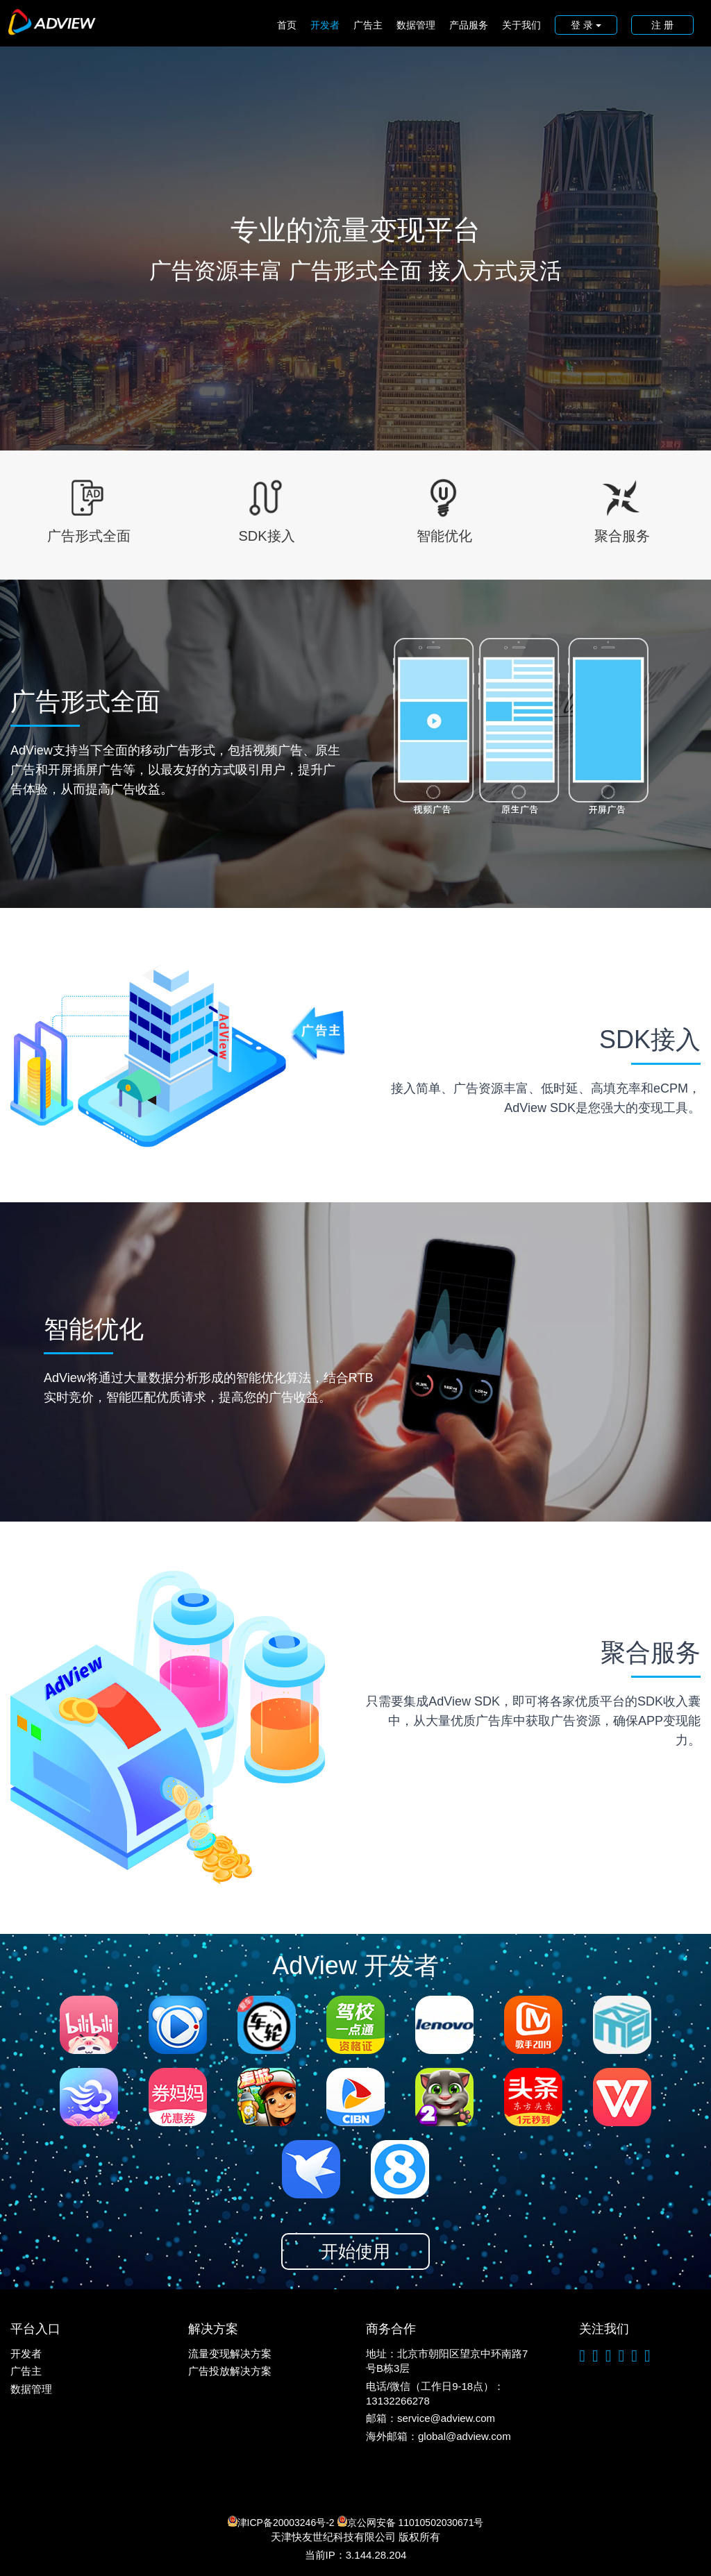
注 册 (662, 25)
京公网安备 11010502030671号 (410, 2522)
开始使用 (355, 2251)
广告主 (368, 25)
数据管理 (415, 25)
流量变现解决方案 (229, 2353)
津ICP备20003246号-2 (281, 2522)
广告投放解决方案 (229, 2371)
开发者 (325, 25)
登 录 (586, 25)
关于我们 (521, 25)
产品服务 (468, 25)
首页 (286, 25)
